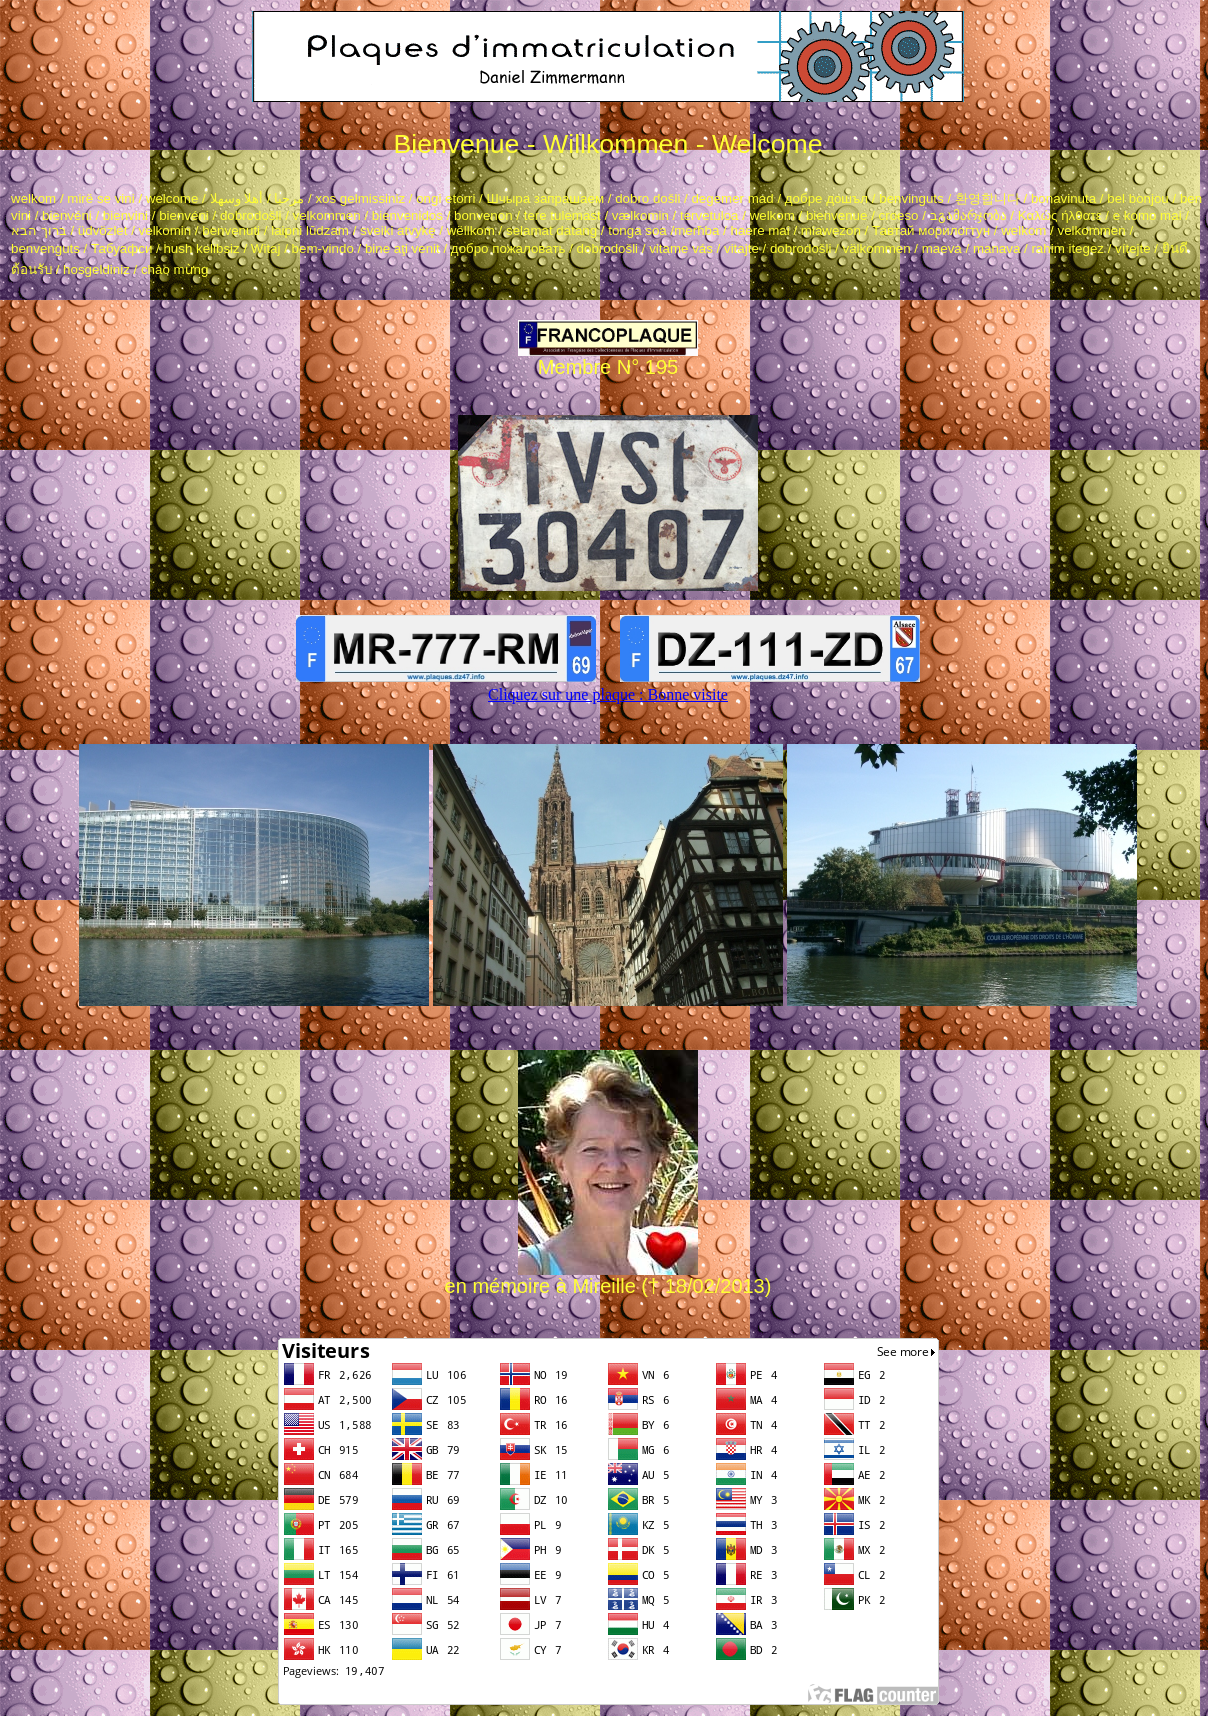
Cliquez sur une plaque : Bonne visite (608, 694)
